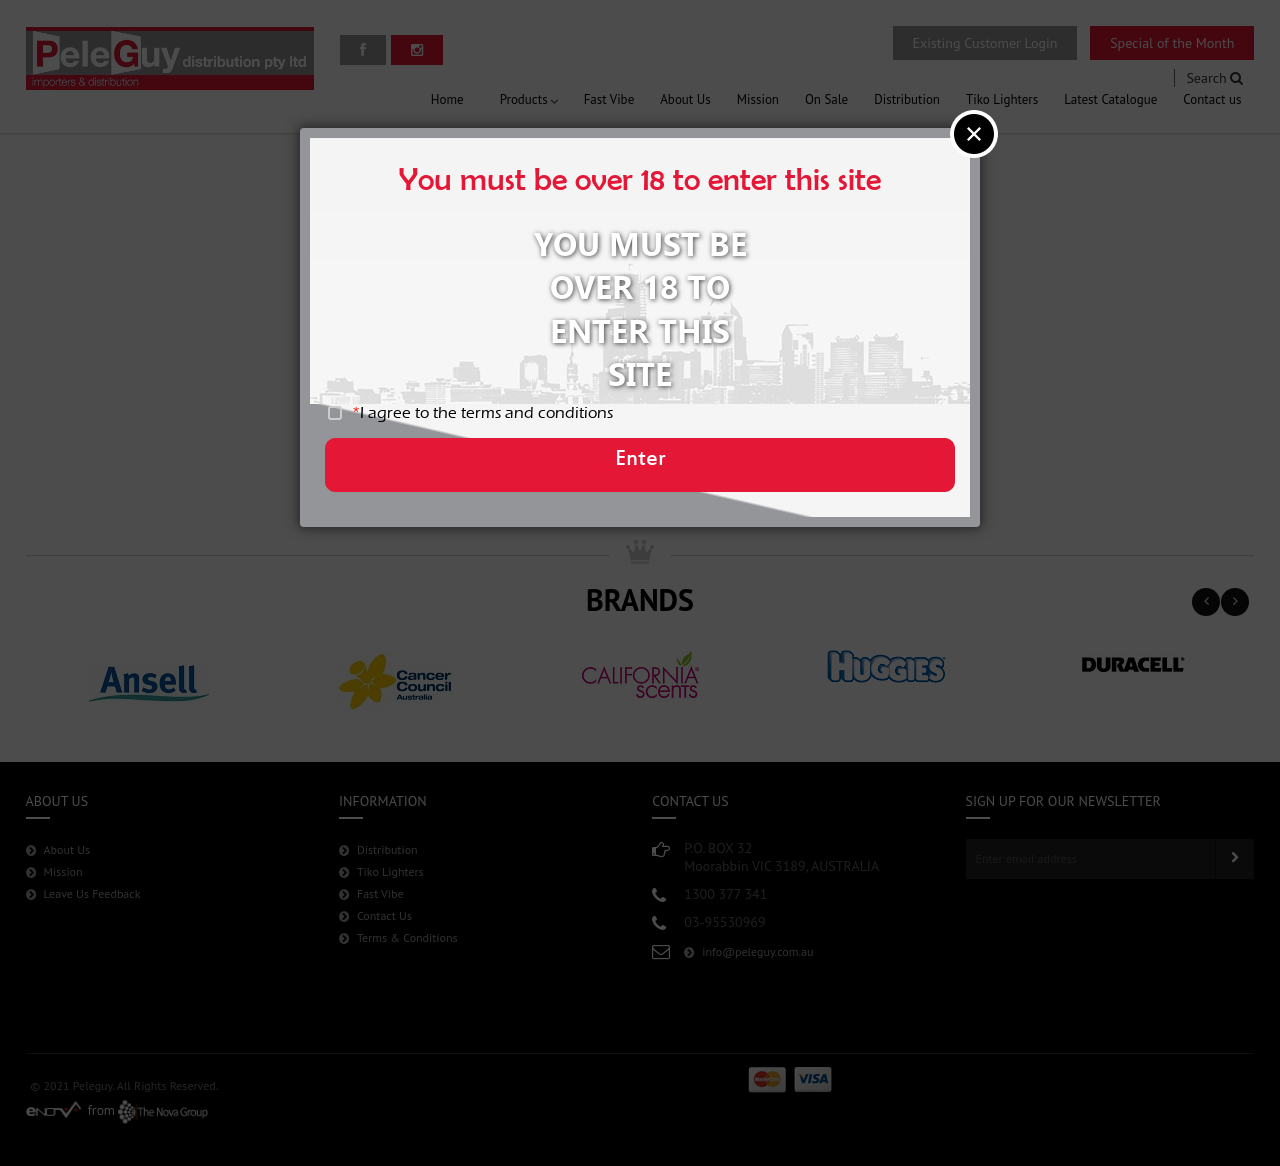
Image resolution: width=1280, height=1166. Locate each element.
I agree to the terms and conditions (498, 420)
